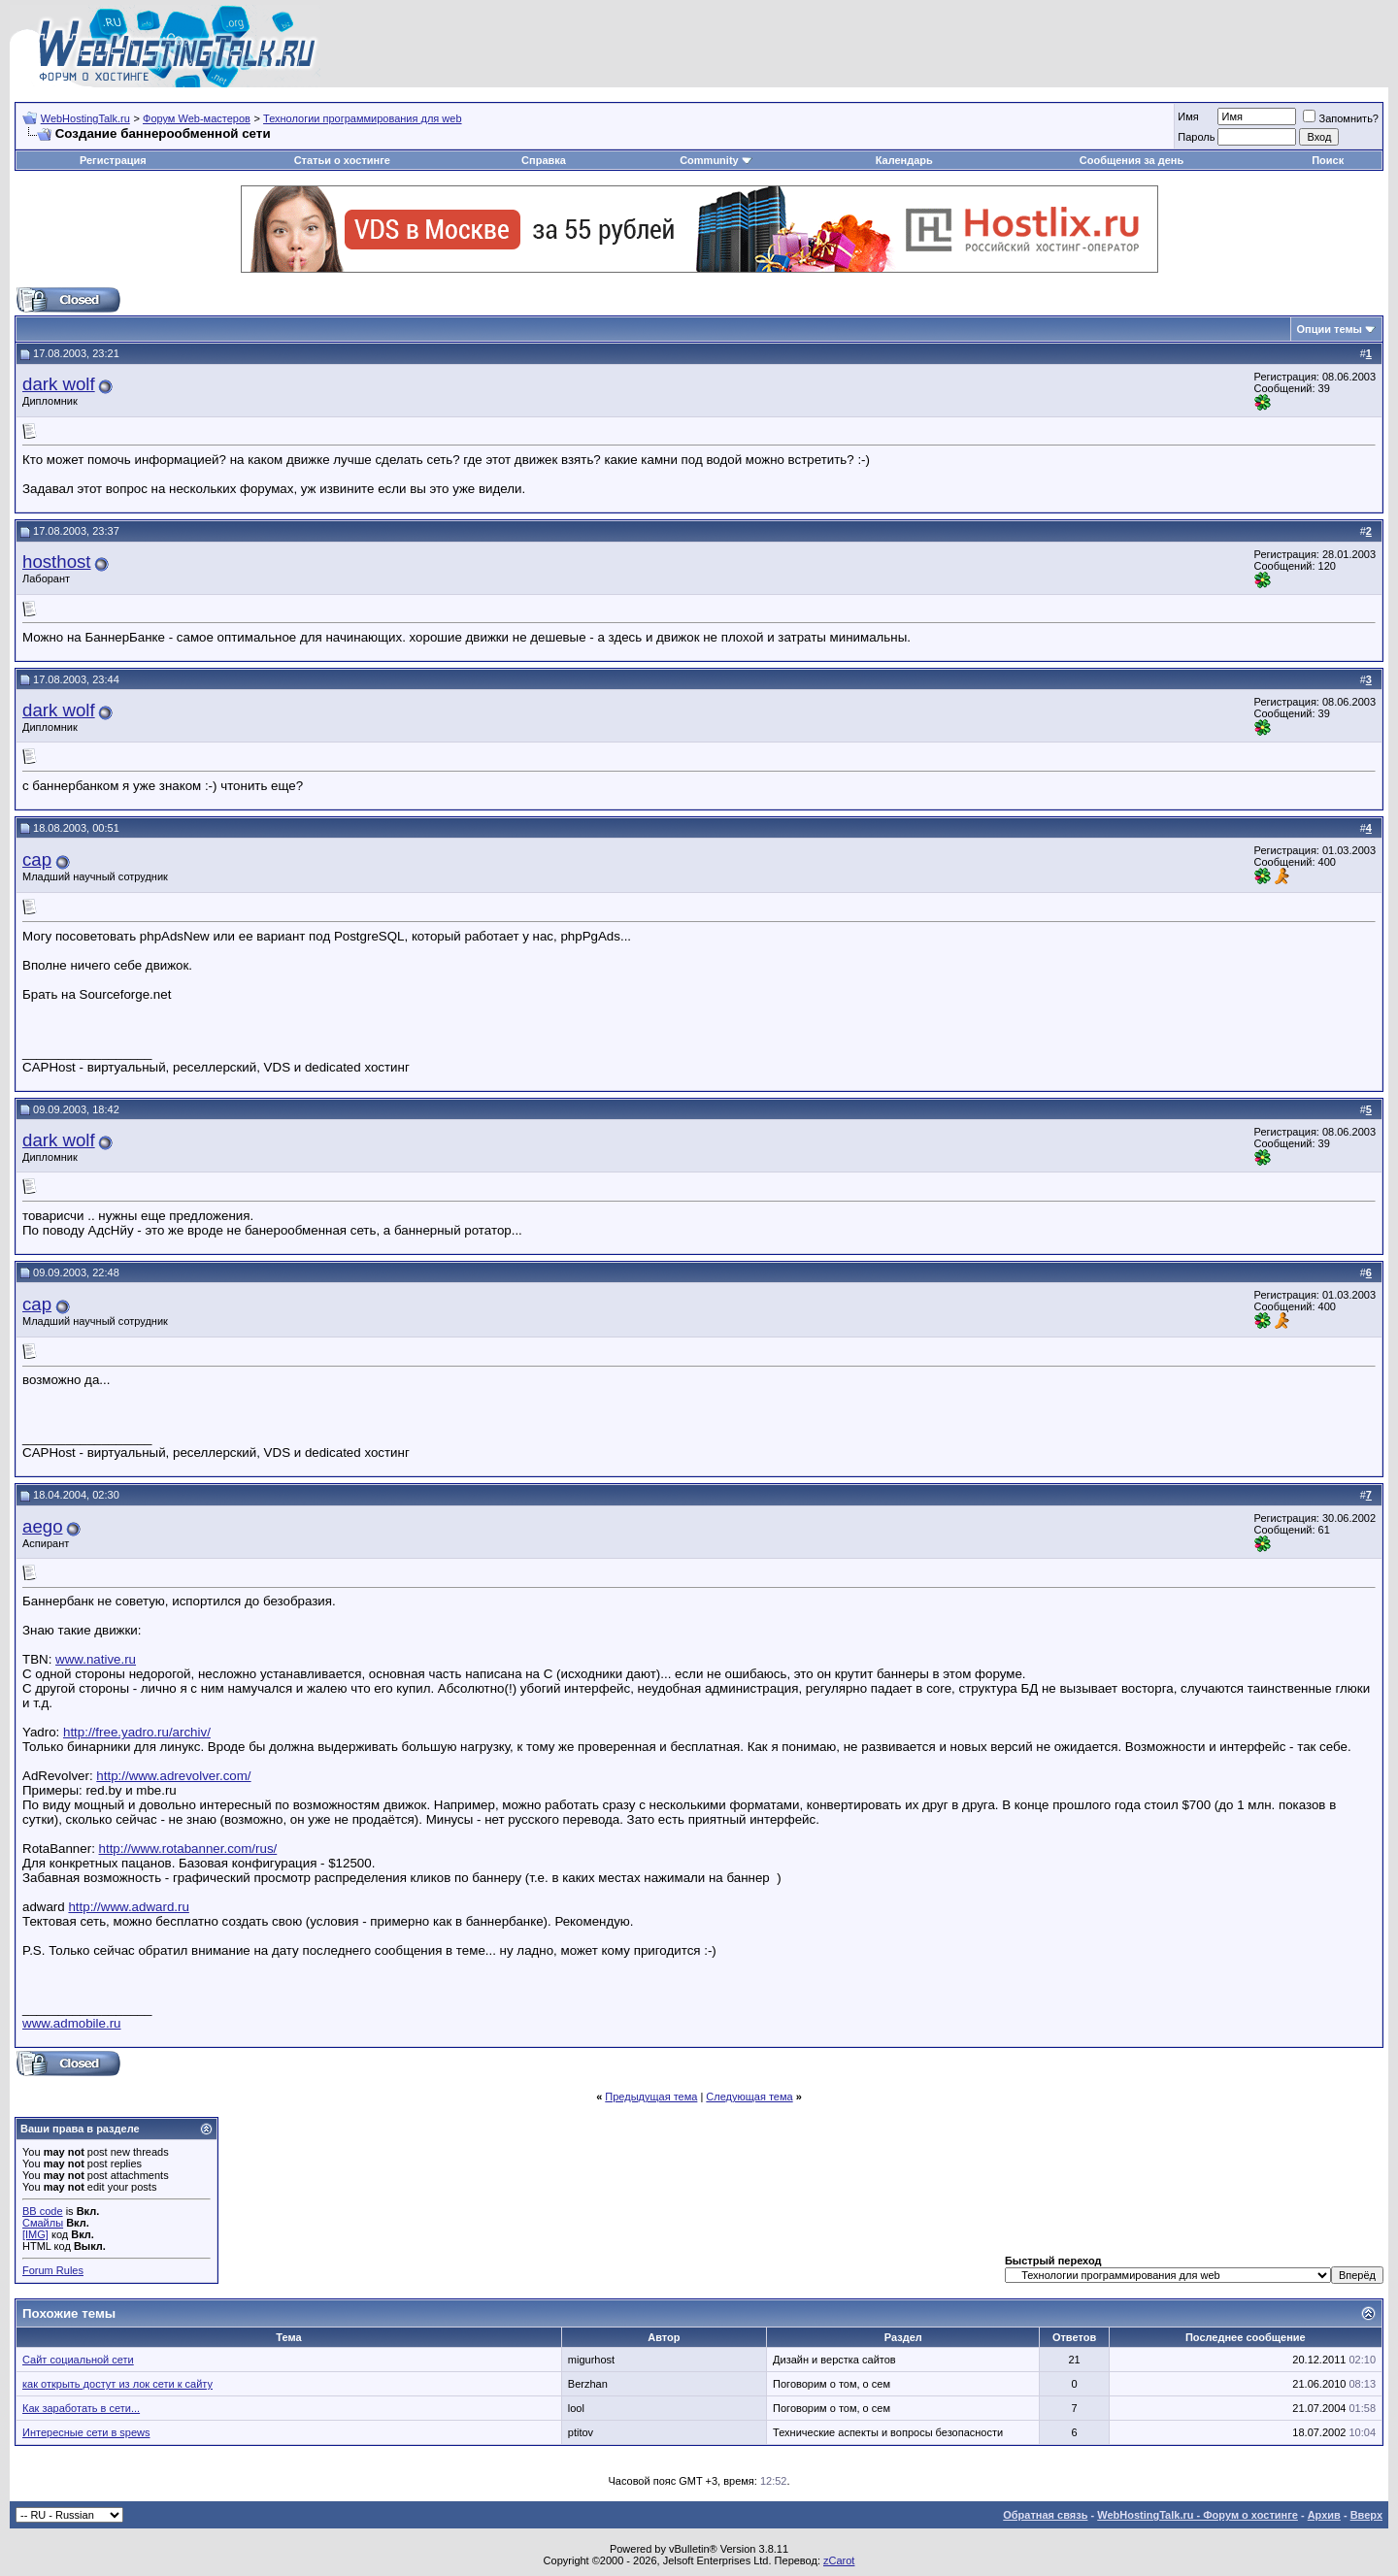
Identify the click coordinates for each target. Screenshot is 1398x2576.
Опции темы (1329, 329)
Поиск (1328, 160)
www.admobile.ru (71, 2023)
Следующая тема (749, 2096)
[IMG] (35, 2234)
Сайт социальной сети (78, 2359)
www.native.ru (95, 1659)
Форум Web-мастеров (196, 118)
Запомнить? (1341, 118)
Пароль (1196, 137)
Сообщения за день (1131, 160)
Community (716, 160)
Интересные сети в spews (86, 2432)
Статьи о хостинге (342, 160)
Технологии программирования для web (362, 118)
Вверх (1366, 2515)
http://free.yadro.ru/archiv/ (137, 1732)
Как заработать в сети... (81, 2408)
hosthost (56, 561)
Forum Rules (52, 2270)
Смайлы (42, 2223)
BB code (42, 2211)
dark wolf (58, 384)
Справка (543, 160)
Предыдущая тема (651, 2096)
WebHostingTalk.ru (85, 118)
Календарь (904, 160)
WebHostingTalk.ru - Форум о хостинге (1197, 2515)
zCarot (838, 2560)
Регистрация (113, 160)
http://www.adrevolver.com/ (173, 1775)
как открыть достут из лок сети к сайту (117, 2384)
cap (36, 859)
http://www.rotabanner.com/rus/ (188, 1848)
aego (42, 1526)
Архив (1324, 2515)
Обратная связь (1045, 2515)
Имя (1188, 116)
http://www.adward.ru (128, 1906)
